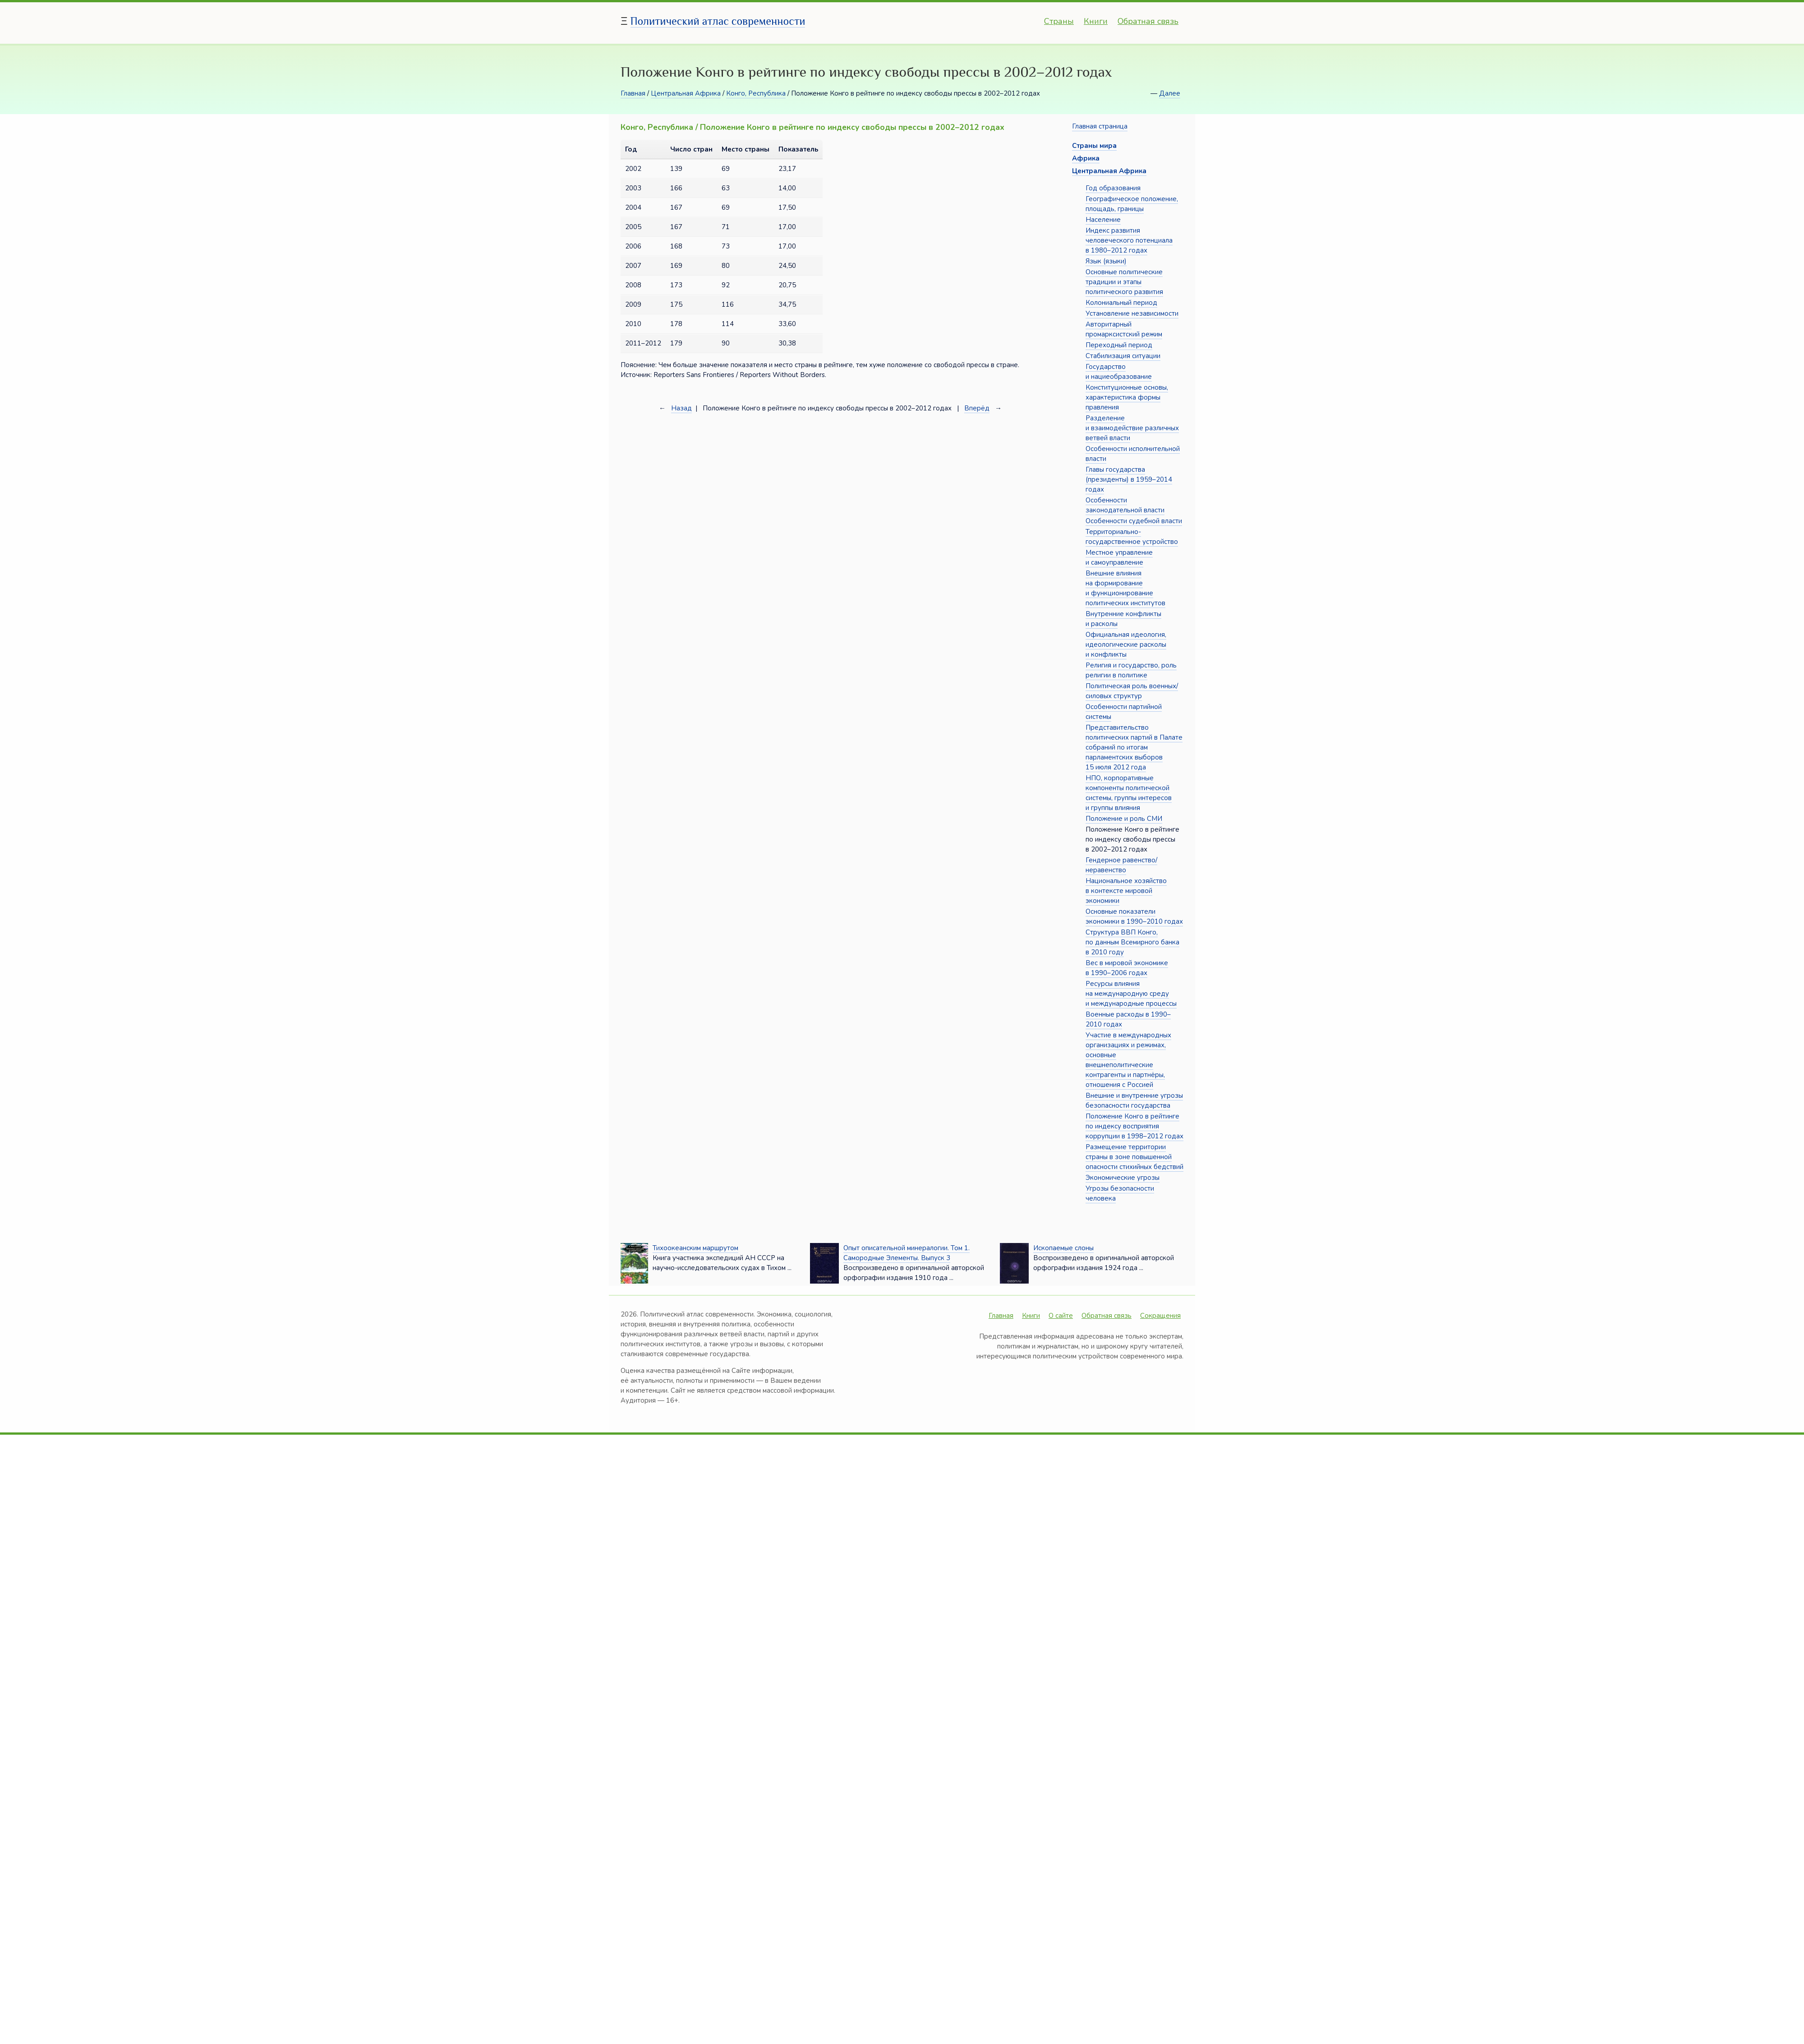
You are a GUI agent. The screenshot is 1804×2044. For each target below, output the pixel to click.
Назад (681, 408)
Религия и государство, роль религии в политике (1131, 670)
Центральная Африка (686, 93)
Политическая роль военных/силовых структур (1132, 690)
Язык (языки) (1106, 261)
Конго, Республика (756, 93)
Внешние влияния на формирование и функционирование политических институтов (1125, 588)
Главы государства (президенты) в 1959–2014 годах (1129, 479)
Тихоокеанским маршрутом (695, 1247)
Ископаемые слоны (1063, 1247)
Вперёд (976, 408)
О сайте (1061, 1315)
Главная (633, 93)
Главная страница (1100, 126)
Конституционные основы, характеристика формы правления (1127, 397)
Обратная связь (1148, 21)
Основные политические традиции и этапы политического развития (1124, 281)
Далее (1169, 93)
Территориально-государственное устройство (1132, 536)
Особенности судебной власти (1134, 520)
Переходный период (1119, 345)
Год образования (1113, 188)
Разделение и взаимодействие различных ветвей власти (1132, 428)
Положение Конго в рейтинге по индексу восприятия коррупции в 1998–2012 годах (1134, 1126)
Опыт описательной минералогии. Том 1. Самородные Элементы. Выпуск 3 (906, 1252)
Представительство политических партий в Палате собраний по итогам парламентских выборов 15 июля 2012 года (1134, 747)
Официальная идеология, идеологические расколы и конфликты (1126, 644)
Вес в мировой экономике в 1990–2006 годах (1127, 967)
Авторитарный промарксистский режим (1124, 329)
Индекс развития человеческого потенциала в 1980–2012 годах (1129, 240)
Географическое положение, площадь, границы (1132, 203)
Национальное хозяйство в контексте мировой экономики (1126, 890)
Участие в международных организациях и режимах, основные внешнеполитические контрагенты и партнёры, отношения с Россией (1128, 1060)
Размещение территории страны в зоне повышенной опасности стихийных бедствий (1134, 1156)
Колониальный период (1121, 302)
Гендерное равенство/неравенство (1121, 865)
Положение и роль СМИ (1124, 818)
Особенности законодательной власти (1125, 505)
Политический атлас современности (717, 21)
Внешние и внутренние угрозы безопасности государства (1134, 1100)
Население (1103, 219)
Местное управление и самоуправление (1119, 557)
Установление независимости (1132, 313)
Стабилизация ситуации (1123, 355)
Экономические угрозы (1123, 1177)
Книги (1096, 21)
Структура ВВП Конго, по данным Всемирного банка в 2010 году (1132, 942)
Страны (1059, 21)
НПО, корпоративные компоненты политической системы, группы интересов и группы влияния (1129, 792)
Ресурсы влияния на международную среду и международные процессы (1131, 993)
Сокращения (1160, 1315)
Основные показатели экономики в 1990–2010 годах (1134, 916)
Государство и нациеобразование (1119, 371)
